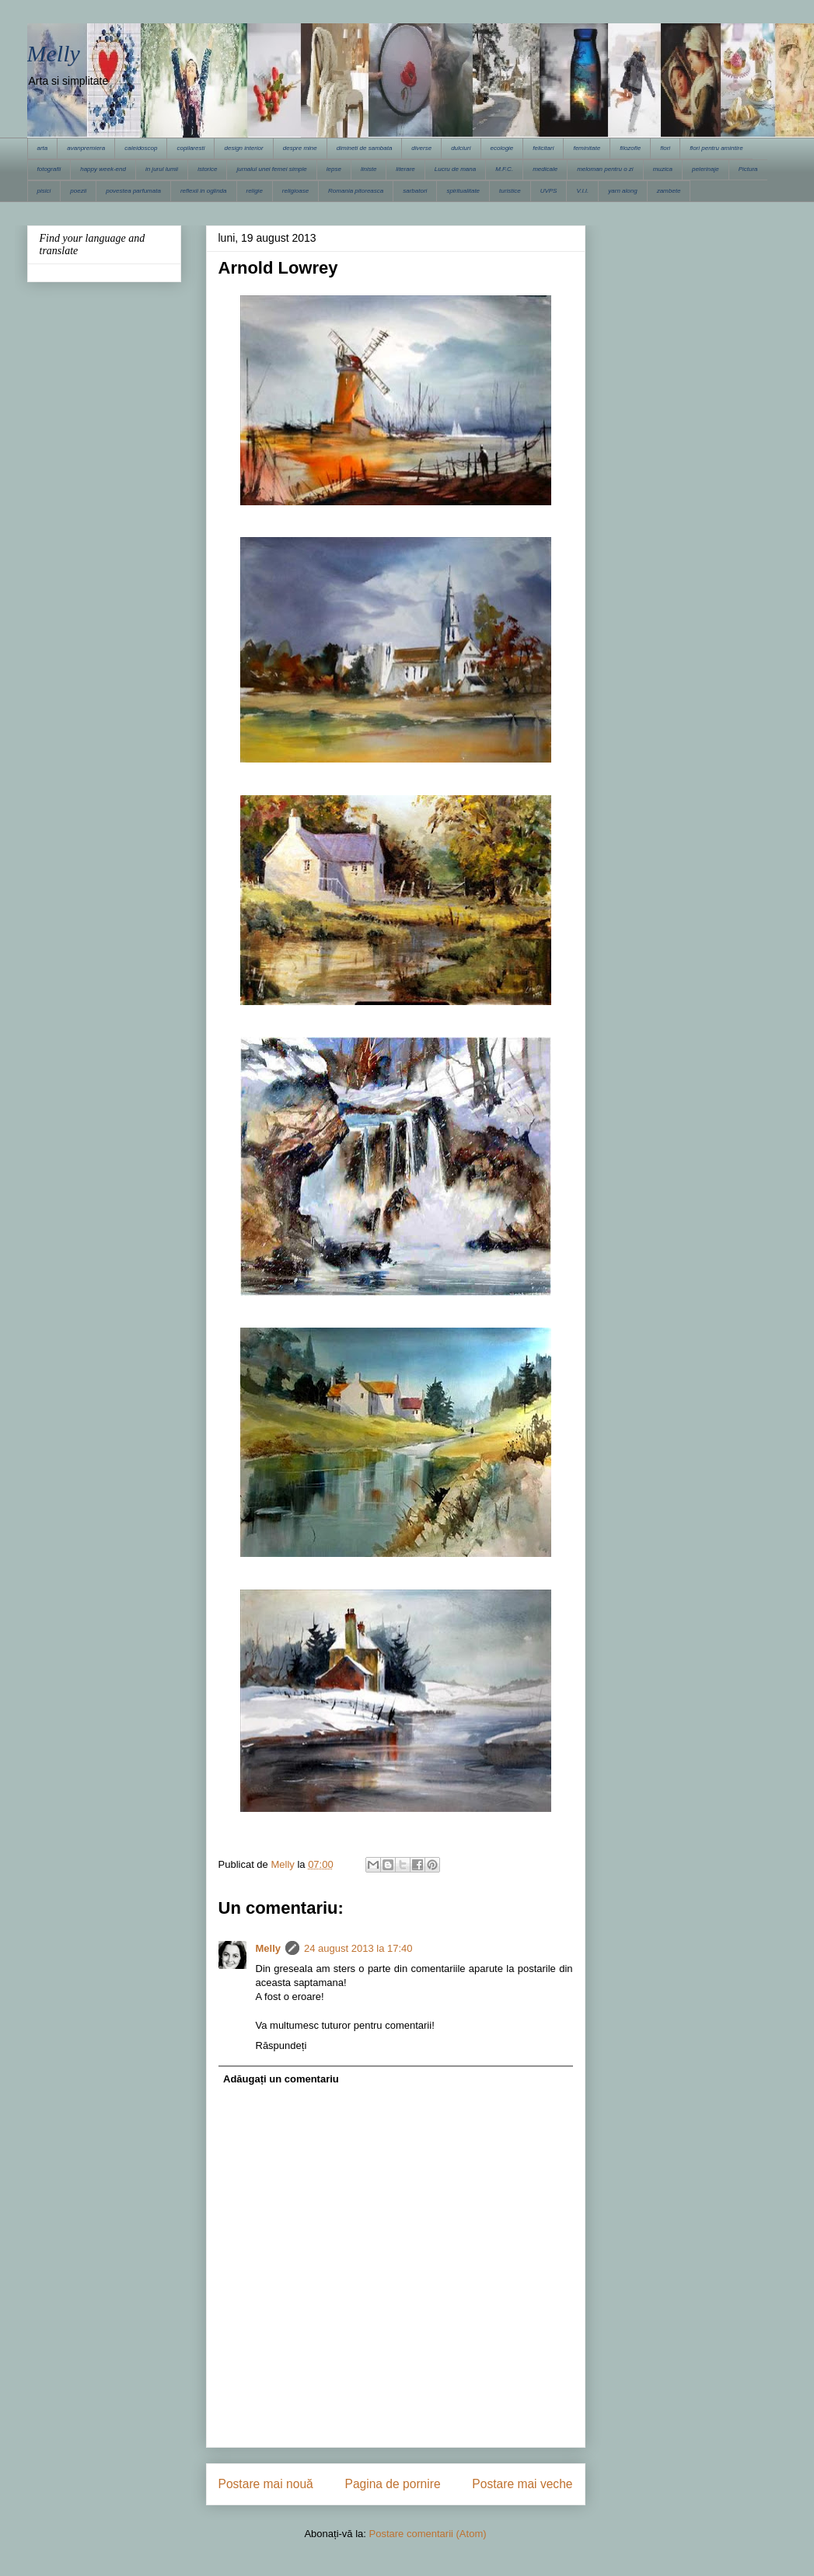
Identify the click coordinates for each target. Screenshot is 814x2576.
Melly (53, 53)
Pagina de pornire (392, 2483)
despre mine (300, 148)
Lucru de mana (455, 169)
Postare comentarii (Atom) (428, 2533)
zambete (669, 190)
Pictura (748, 169)
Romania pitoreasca (355, 190)
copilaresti (190, 148)
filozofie (630, 148)
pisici (44, 190)
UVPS (548, 190)
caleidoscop (140, 148)
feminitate (586, 148)
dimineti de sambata (365, 148)
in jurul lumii (161, 169)
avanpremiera (86, 148)
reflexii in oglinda (203, 190)
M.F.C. (504, 169)
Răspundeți (281, 2045)
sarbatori (415, 190)
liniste (368, 169)
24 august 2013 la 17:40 (358, 1948)
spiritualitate (463, 190)
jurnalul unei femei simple (271, 169)
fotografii (49, 169)
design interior (243, 148)
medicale (545, 169)
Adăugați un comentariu (281, 2079)
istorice (207, 169)
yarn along (622, 190)
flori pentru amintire (716, 148)
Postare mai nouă (265, 2483)
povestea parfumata (133, 190)
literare (405, 169)
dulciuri (460, 148)
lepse (334, 169)
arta (42, 148)
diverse (421, 148)
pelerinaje (705, 169)
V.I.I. (582, 190)
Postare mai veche (522, 2483)
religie (254, 190)
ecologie (502, 148)
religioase (295, 190)
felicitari (543, 148)
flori (665, 148)
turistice (510, 190)
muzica (663, 169)
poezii (78, 190)
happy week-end (103, 169)
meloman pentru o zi (605, 169)
